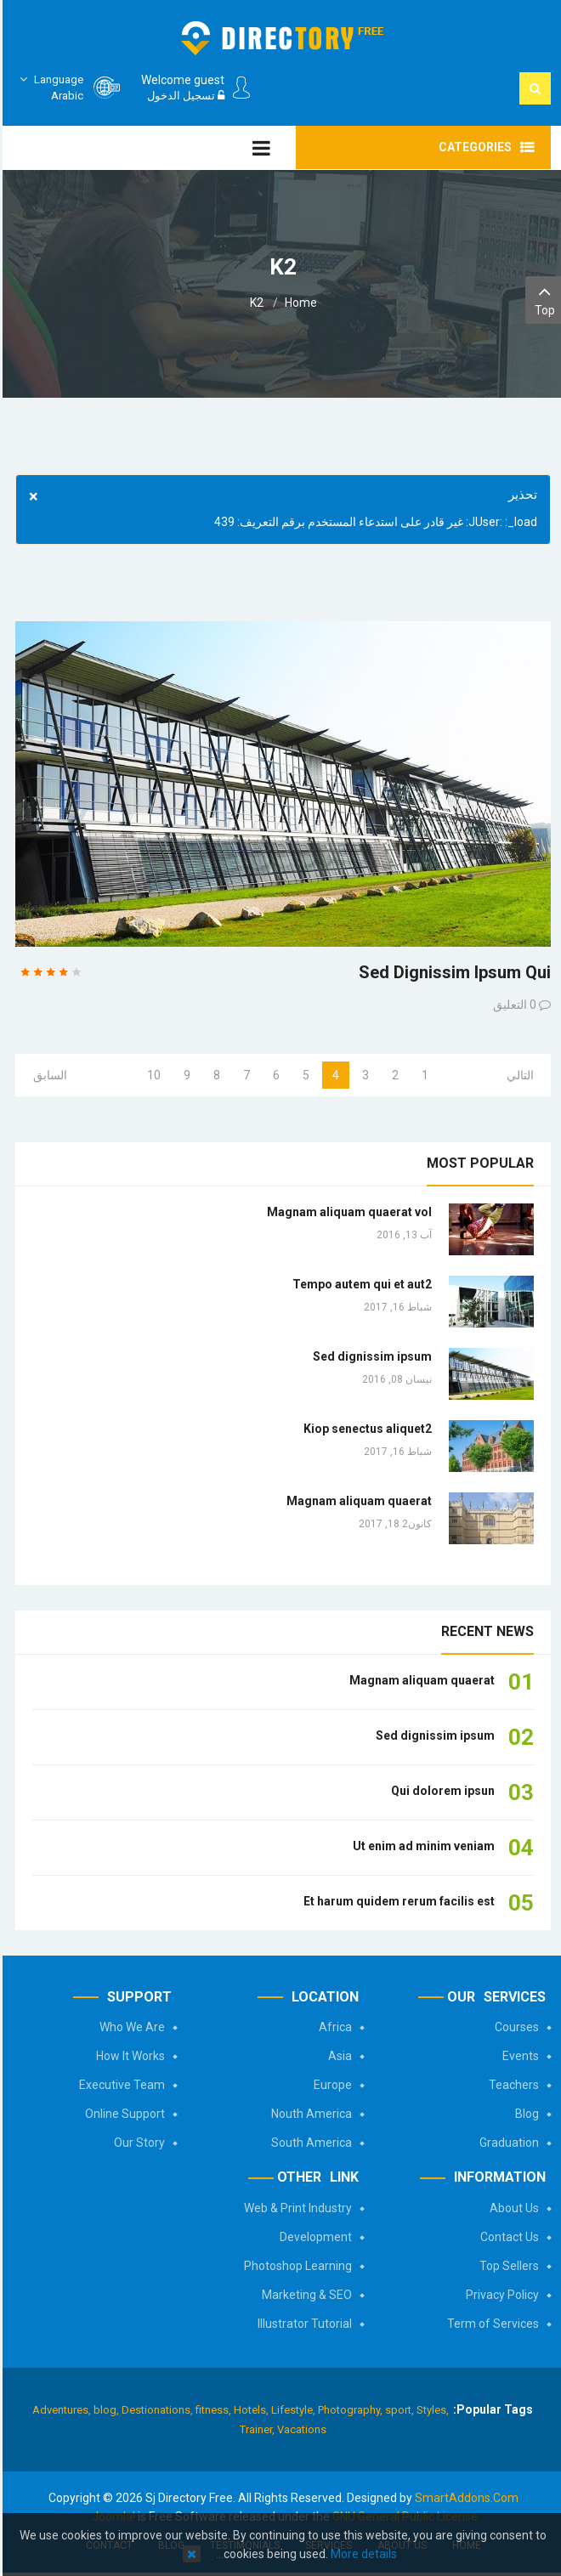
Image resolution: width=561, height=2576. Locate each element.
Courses (514, 2027)
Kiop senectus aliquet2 (365, 1428)
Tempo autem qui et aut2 (359, 1284)
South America (309, 2142)
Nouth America (309, 2113)
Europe (330, 2085)
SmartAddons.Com (464, 2498)
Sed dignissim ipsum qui (452, 972)
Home (298, 302)
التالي (517, 1075)
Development (313, 2237)
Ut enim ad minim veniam (421, 1846)
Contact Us (507, 2237)
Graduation (506, 2142)
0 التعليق (512, 1004)
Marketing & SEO (304, 2294)
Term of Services (490, 2323)
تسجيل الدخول (183, 95)
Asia (337, 2056)
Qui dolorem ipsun (440, 1791)
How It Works (128, 2056)
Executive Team (119, 2085)
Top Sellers (506, 2266)
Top (542, 298)
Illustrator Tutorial (302, 2323)
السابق (48, 1075)
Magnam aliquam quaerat (356, 1501)
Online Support (122, 2113)
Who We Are (129, 2027)
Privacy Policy (499, 2294)
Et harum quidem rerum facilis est (396, 1901)
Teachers (511, 2085)
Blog (524, 2113)
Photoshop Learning (295, 2266)
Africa (332, 2027)
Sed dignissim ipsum (369, 1356)
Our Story (136, 2142)
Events (518, 2056)
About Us (511, 2208)
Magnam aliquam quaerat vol (346, 1212)
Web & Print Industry (295, 2208)
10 (151, 1075)
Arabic (47, 87)
